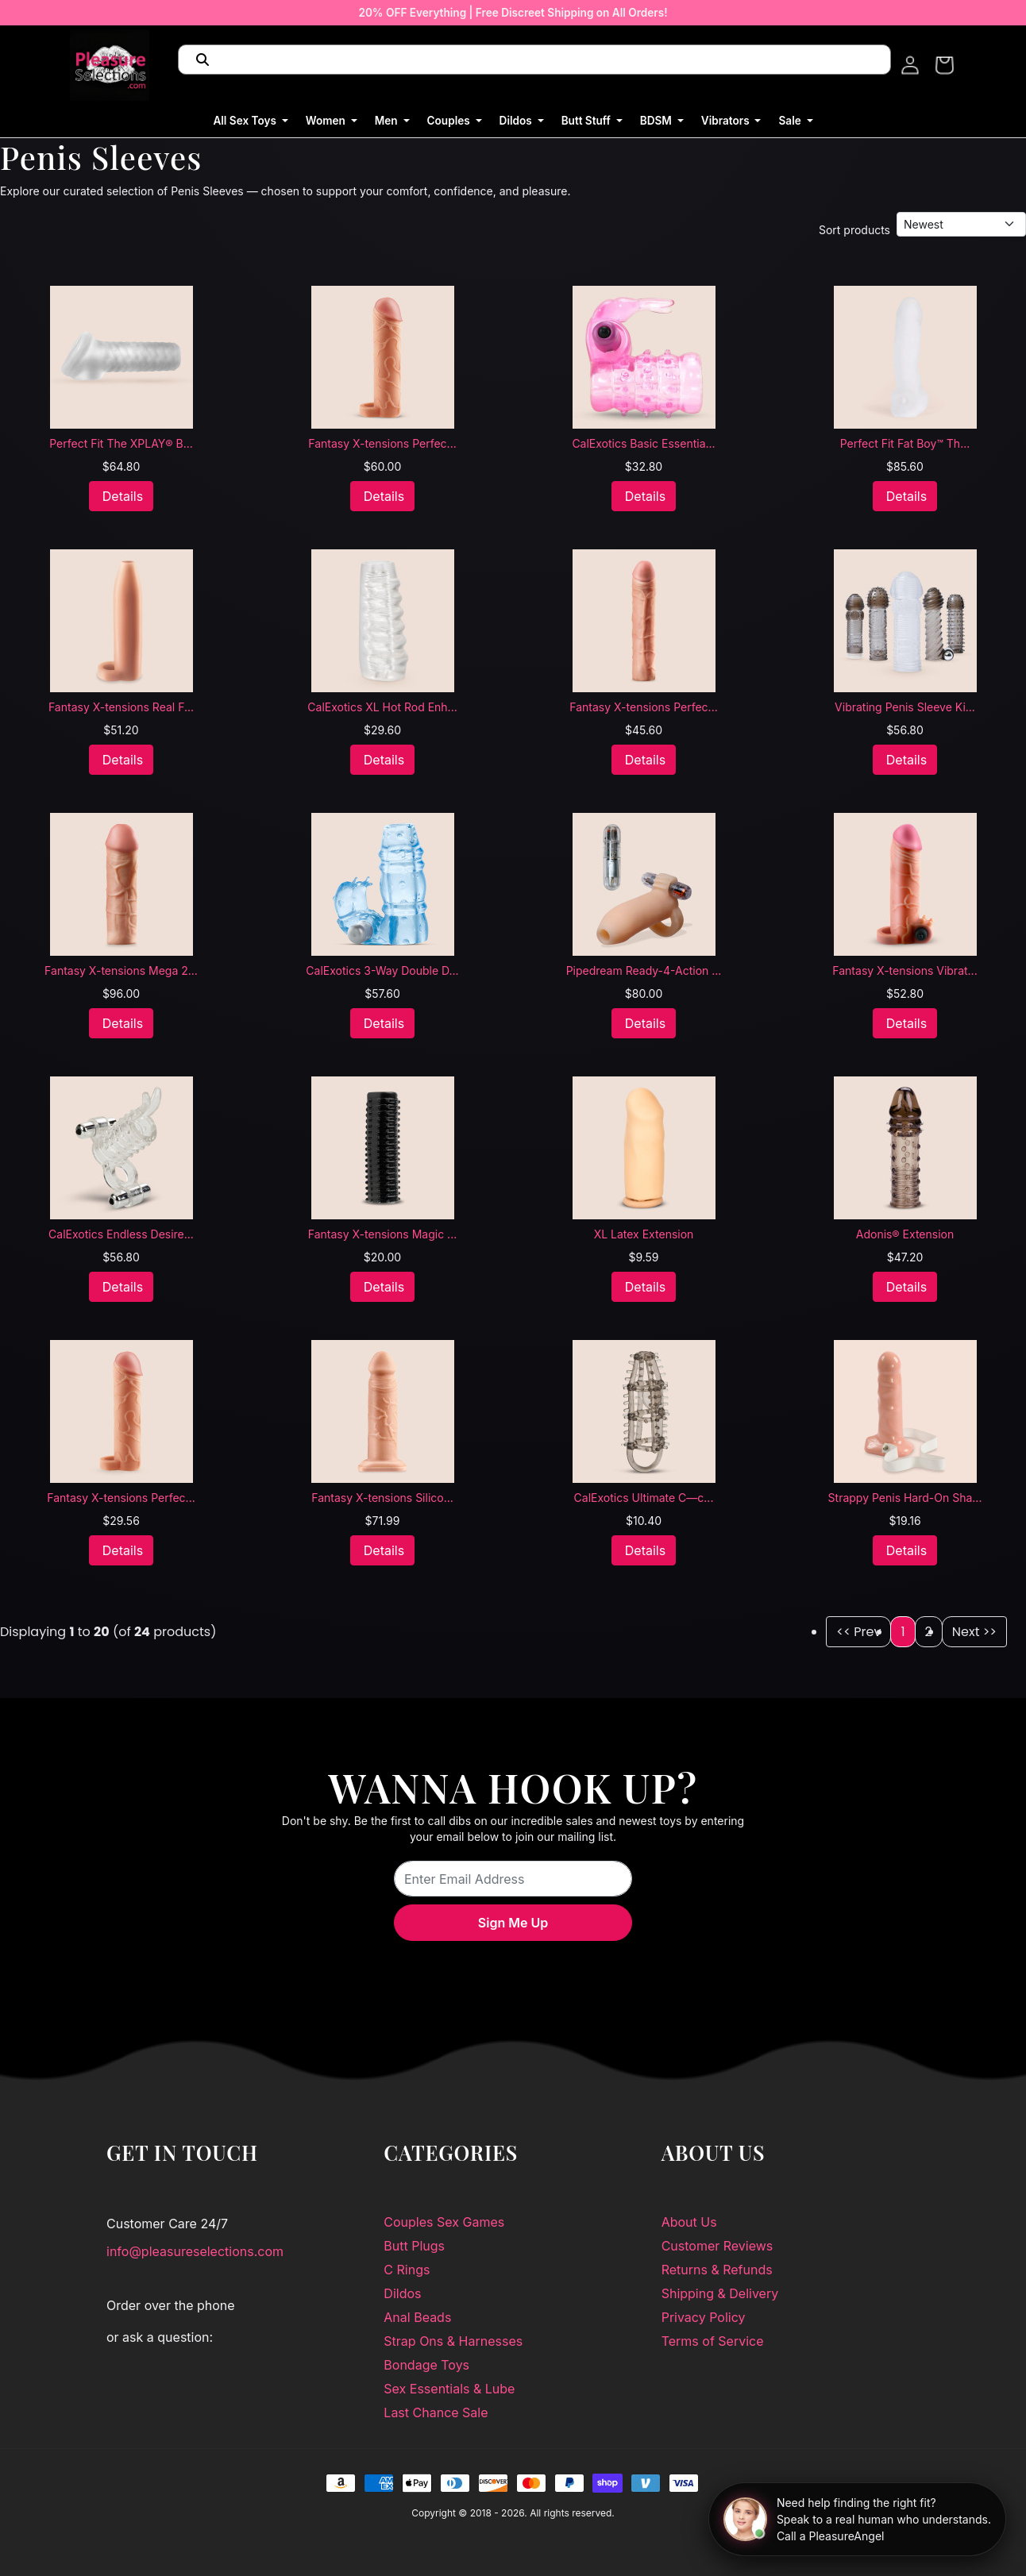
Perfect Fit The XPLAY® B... (121, 443)
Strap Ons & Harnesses (453, 2341)
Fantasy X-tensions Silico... (382, 1497)
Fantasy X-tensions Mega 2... (121, 970)
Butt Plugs (414, 2246)
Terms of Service (713, 2341)
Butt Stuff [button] (587, 120)
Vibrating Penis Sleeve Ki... (905, 707)
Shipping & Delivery (720, 2293)
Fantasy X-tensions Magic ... (382, 1234)
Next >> (974, 1632)
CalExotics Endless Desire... (121, 1234)
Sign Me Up (513, 1923)
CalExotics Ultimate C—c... (644, 1497)
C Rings (407, 2270)
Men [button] (387, 120)
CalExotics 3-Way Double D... (382, 970)
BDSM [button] (657, 120)
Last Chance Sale (436, 2412)
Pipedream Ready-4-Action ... (644, 970)
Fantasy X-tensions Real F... (121, 707)
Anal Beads (417, 2317)
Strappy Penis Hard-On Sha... (905, 1497)
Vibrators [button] (726, 120)
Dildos (402, 2293)
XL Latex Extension (644, 1234)
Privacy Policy (704, 2317)
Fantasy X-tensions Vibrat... (904, 970)
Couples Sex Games (444, 2222)
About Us (689, 2222)
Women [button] (327, 120)
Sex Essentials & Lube (449, 2389)
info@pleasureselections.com (195, 2251)
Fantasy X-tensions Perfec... (382, 443)
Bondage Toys (426, 2365)
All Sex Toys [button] (246, 120)
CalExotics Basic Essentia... (643, 443)
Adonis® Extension (905, 1234)
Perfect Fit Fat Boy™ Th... (905, 443)
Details (122, 496)
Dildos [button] (517, 120)
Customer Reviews (717, 2246)
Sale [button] (791, 120)
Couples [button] (450, 120)
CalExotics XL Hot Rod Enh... (382, 707)
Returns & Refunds (717, 2270)
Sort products (854, 230)
